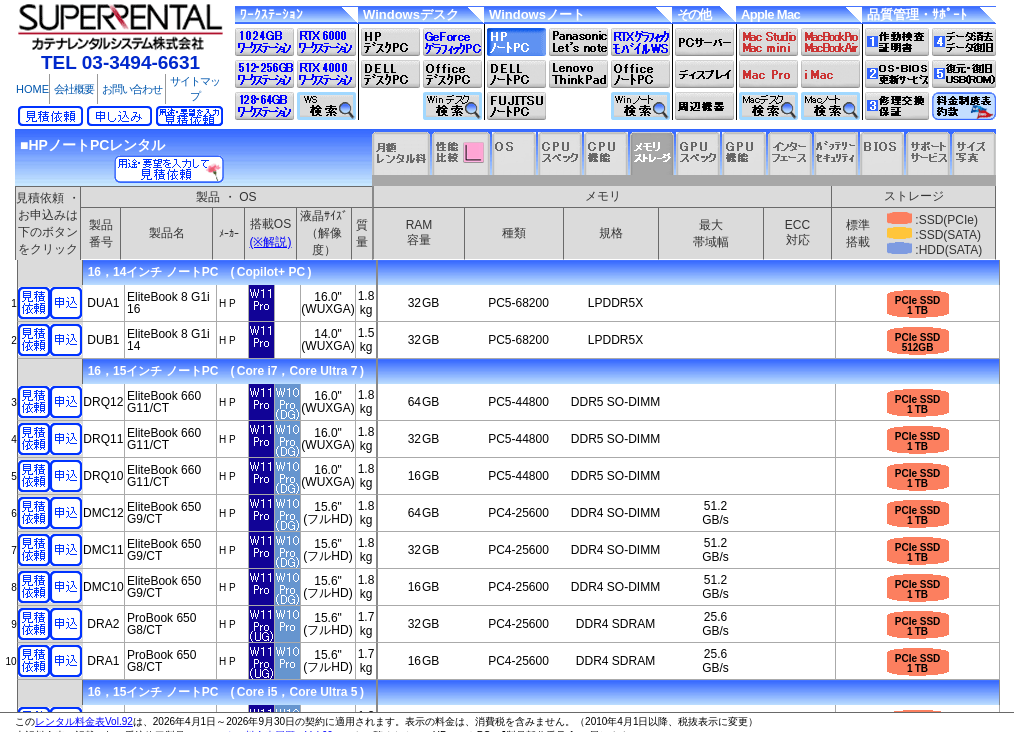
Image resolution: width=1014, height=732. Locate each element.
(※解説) (271, 242)
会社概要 (74, 89)
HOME (32, 89)
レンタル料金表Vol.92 (84, 721)
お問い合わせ (132, 89)
